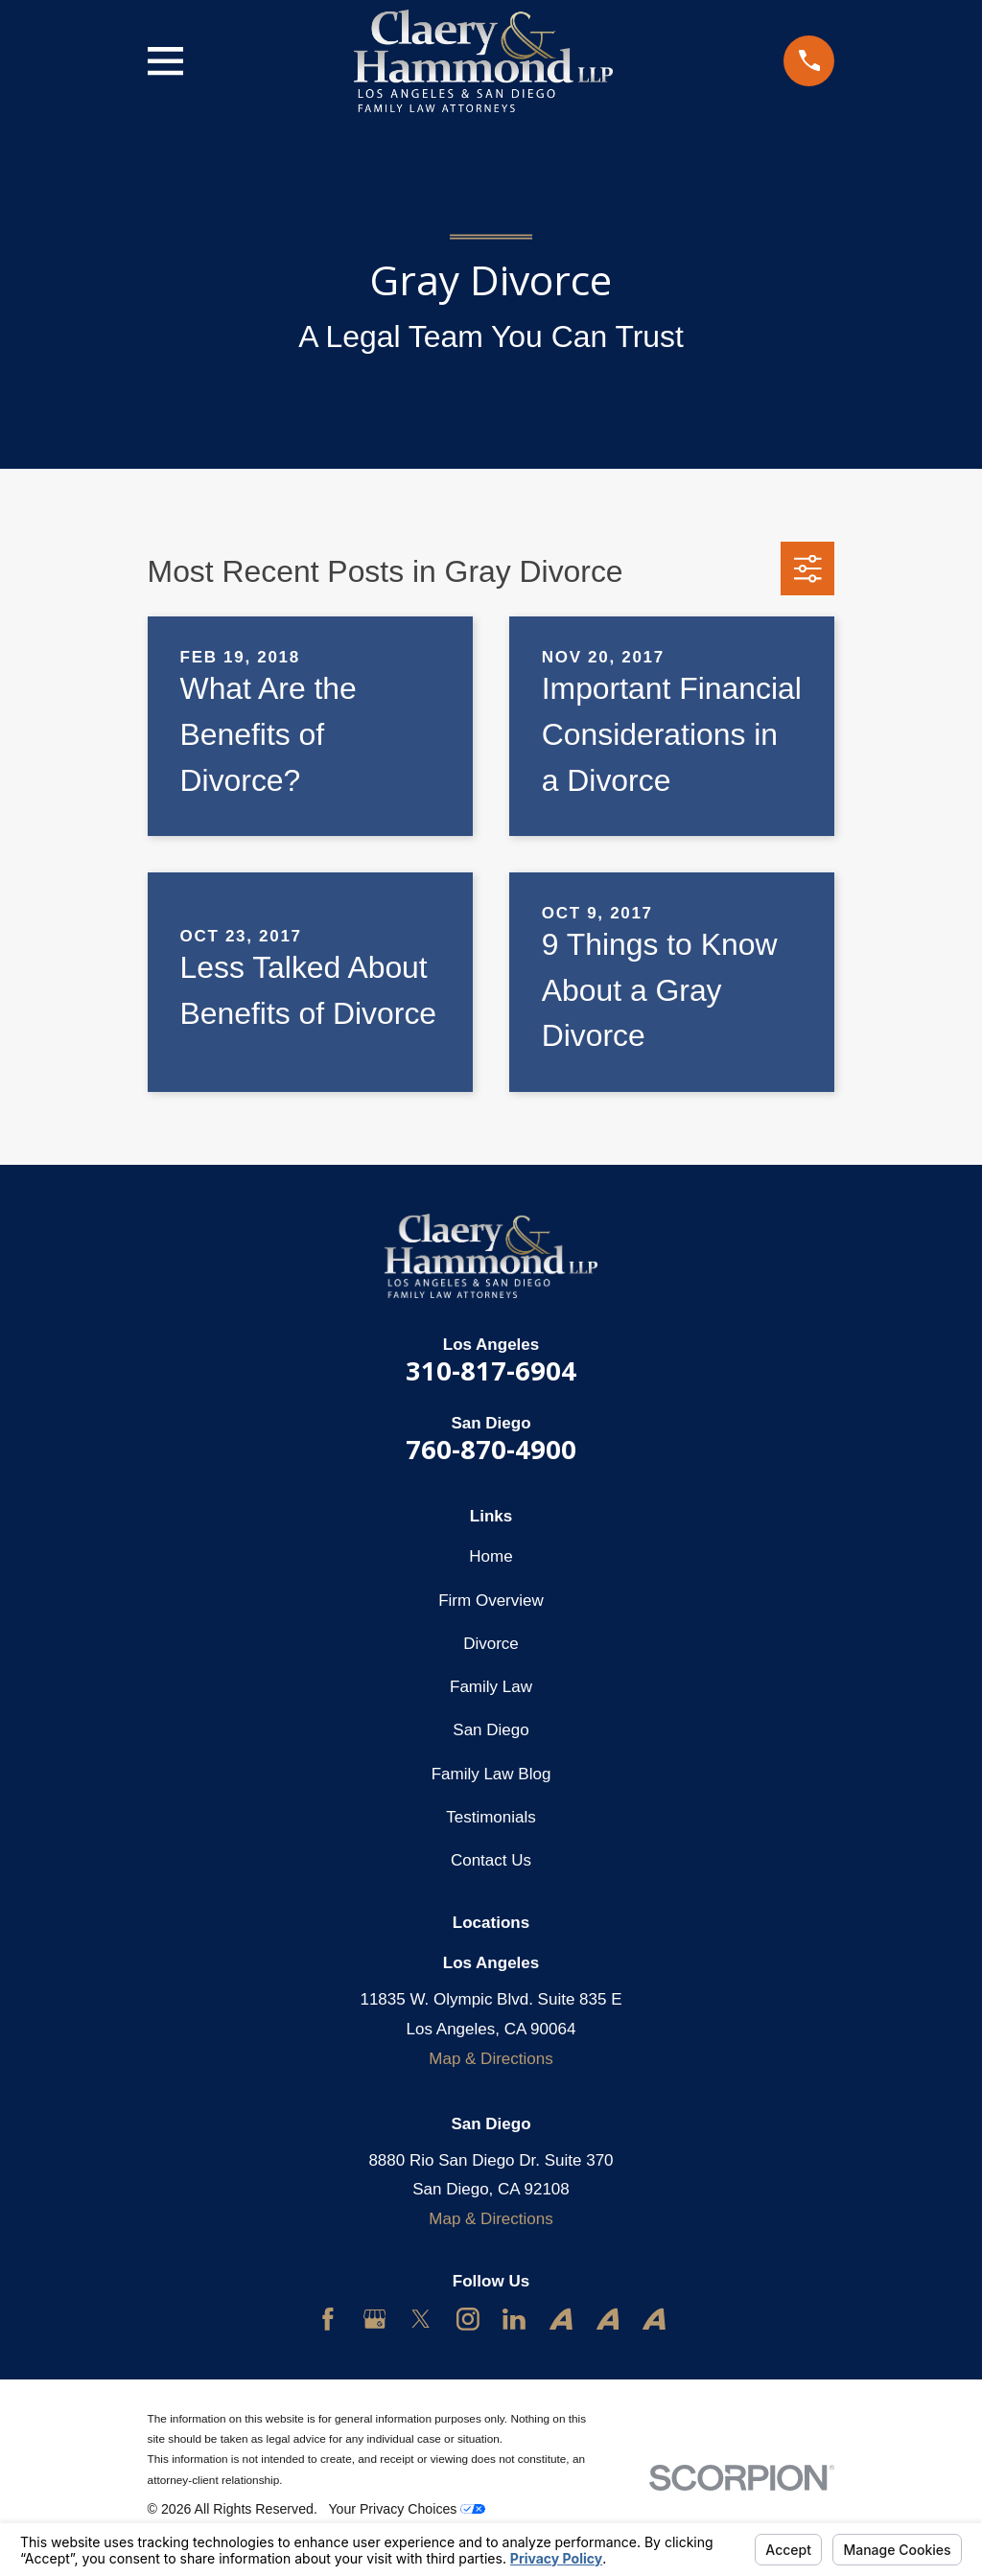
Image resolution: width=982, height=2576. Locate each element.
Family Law (491, 1687)
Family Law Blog (491, 1774)
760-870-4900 (491, 1449)
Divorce (491, 1644)
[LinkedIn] (514, 2319)
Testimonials (491, 1817)
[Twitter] (421, 2319)
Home (490, 1556)
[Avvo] (561, 2319)
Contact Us (491, 1860)
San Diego (490, 1730)
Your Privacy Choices (406, 2509)
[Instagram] (467, 2319)
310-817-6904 (491, 1370)
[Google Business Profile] (374, 2319)
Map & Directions (490, 2059)
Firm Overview (491, 1600)
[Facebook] (327, 2319)
